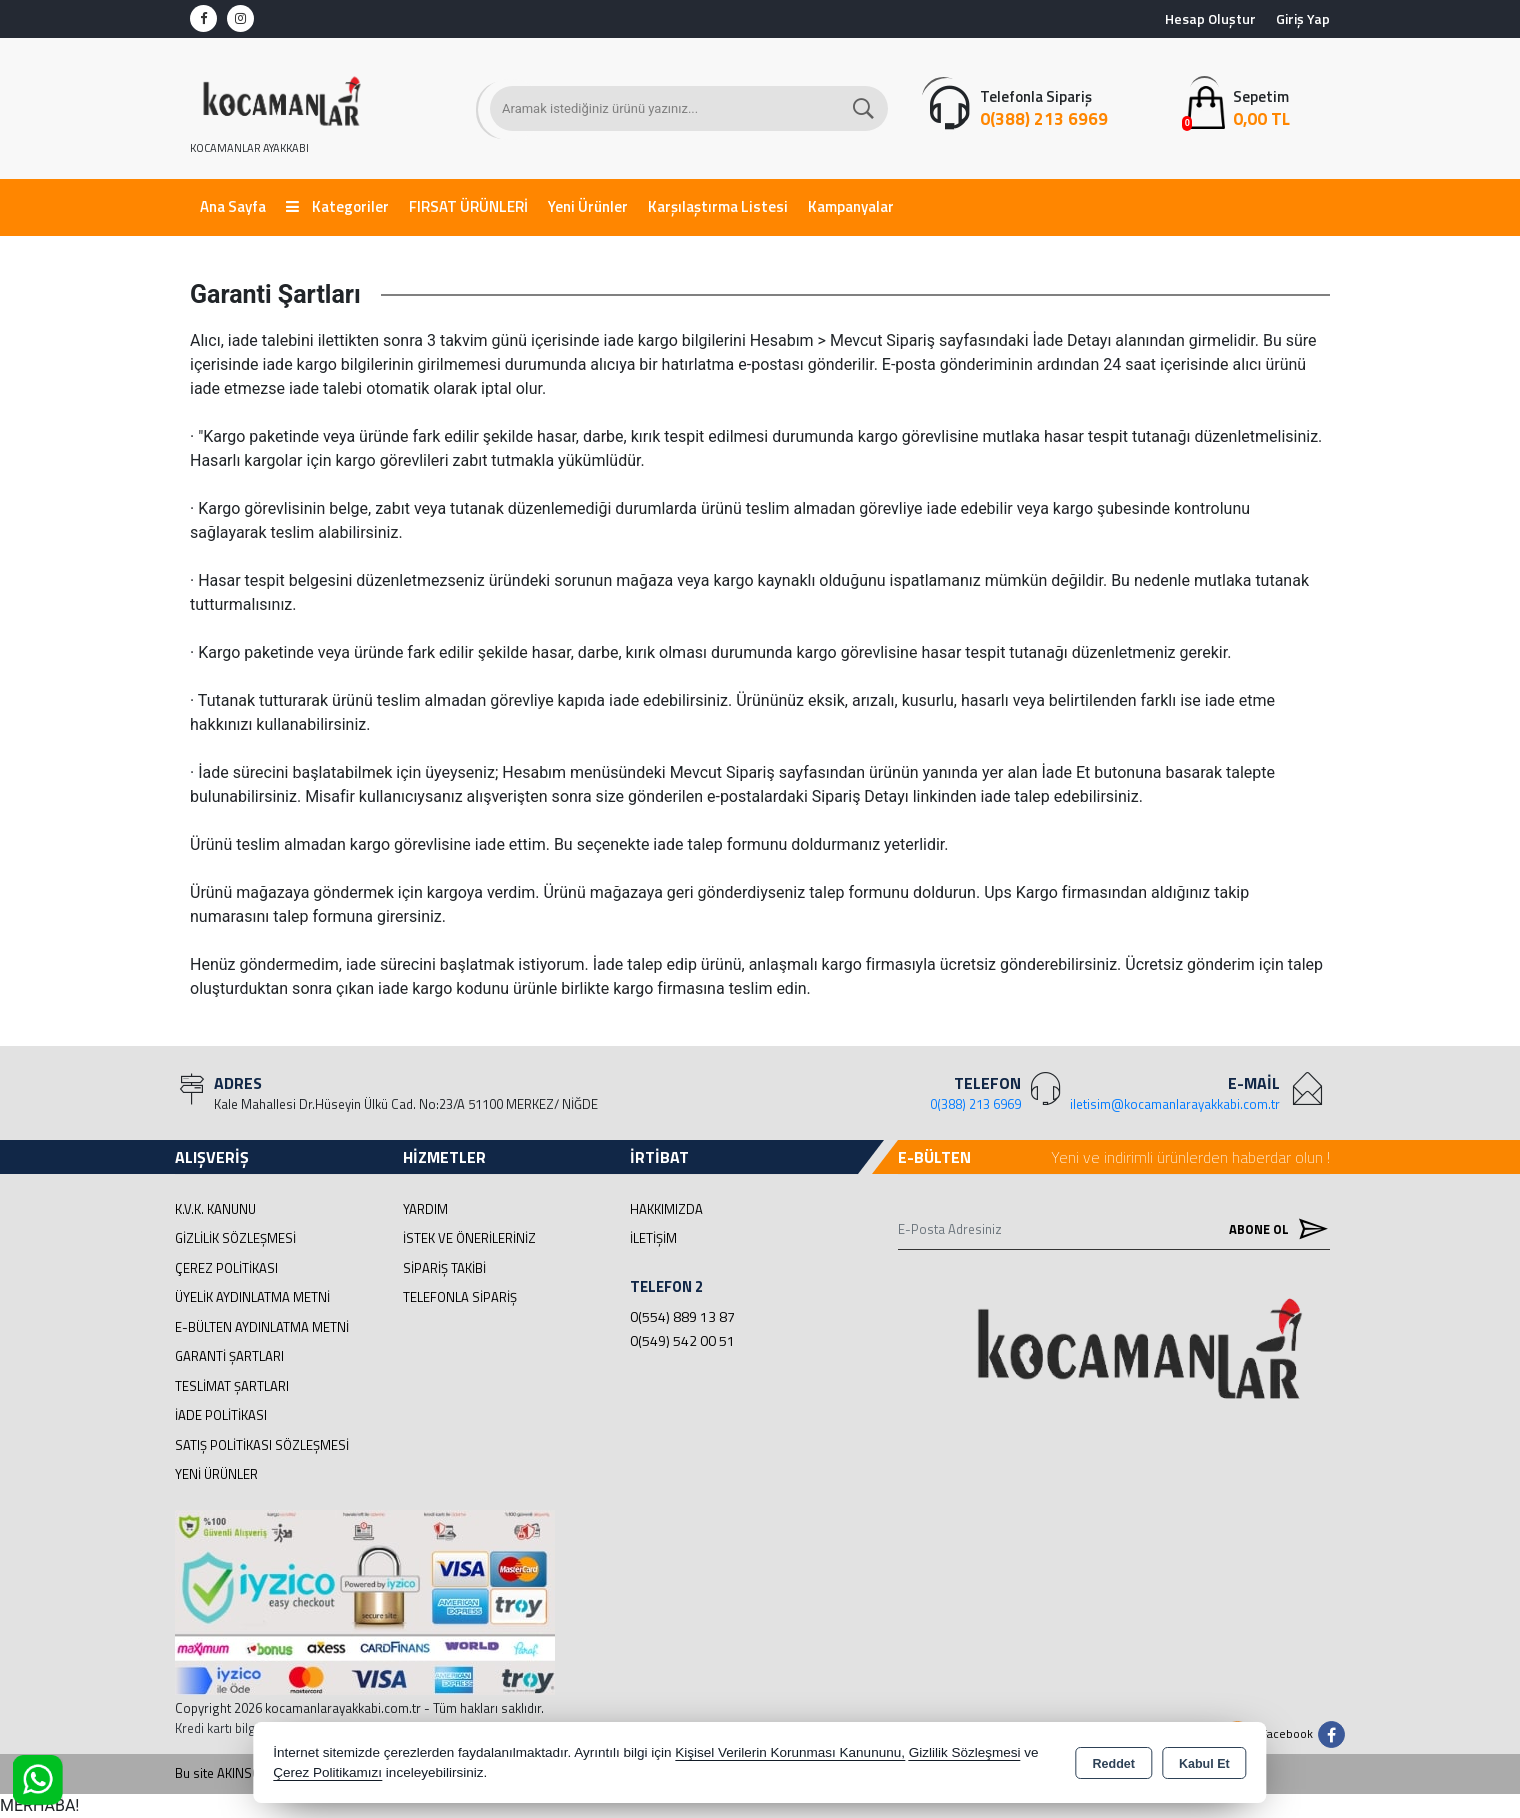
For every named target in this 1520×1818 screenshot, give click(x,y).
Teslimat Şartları (232, 1386)
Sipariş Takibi (444, 1268)
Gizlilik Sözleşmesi (235, 1238)
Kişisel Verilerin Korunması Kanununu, (790, 1752)
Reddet (1114, 1764)
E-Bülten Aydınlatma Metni (262, 1327)
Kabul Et (1204, 1764)
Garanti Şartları (229, 1356)
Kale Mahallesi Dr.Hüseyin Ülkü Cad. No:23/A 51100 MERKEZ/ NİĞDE (406, 1104)
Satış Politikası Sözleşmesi (262, 1445)
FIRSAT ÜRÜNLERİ (468, 206)
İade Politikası (221, 1415)
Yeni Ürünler (216, 1474)
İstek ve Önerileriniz (469, 1238)
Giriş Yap (1303, 18)
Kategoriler (337, 206)
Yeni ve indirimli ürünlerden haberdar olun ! (1190, 1157)
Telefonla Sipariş (460, 1297)
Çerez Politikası (226, 1268)
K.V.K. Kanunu (215, 1209)
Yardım (425, 1209)
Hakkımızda (666, 1209)
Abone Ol (1274, 1228)
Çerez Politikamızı (327, 1772)
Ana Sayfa (233, 206)
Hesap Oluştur (1210, 18)
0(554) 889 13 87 (682, 1316)
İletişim (653, 1238)
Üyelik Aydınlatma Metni (252, 1297)
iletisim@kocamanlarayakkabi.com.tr (1175, 1104)
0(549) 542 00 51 (682, 1340)
